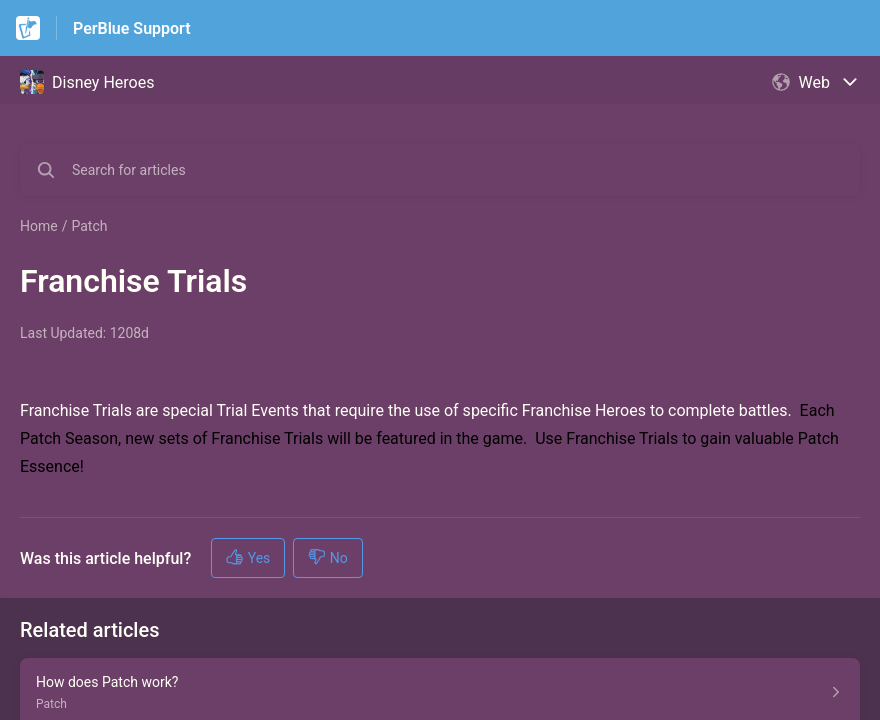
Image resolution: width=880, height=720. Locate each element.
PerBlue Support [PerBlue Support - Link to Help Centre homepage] (132, 28)
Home (39, 226)
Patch (89, 226)
